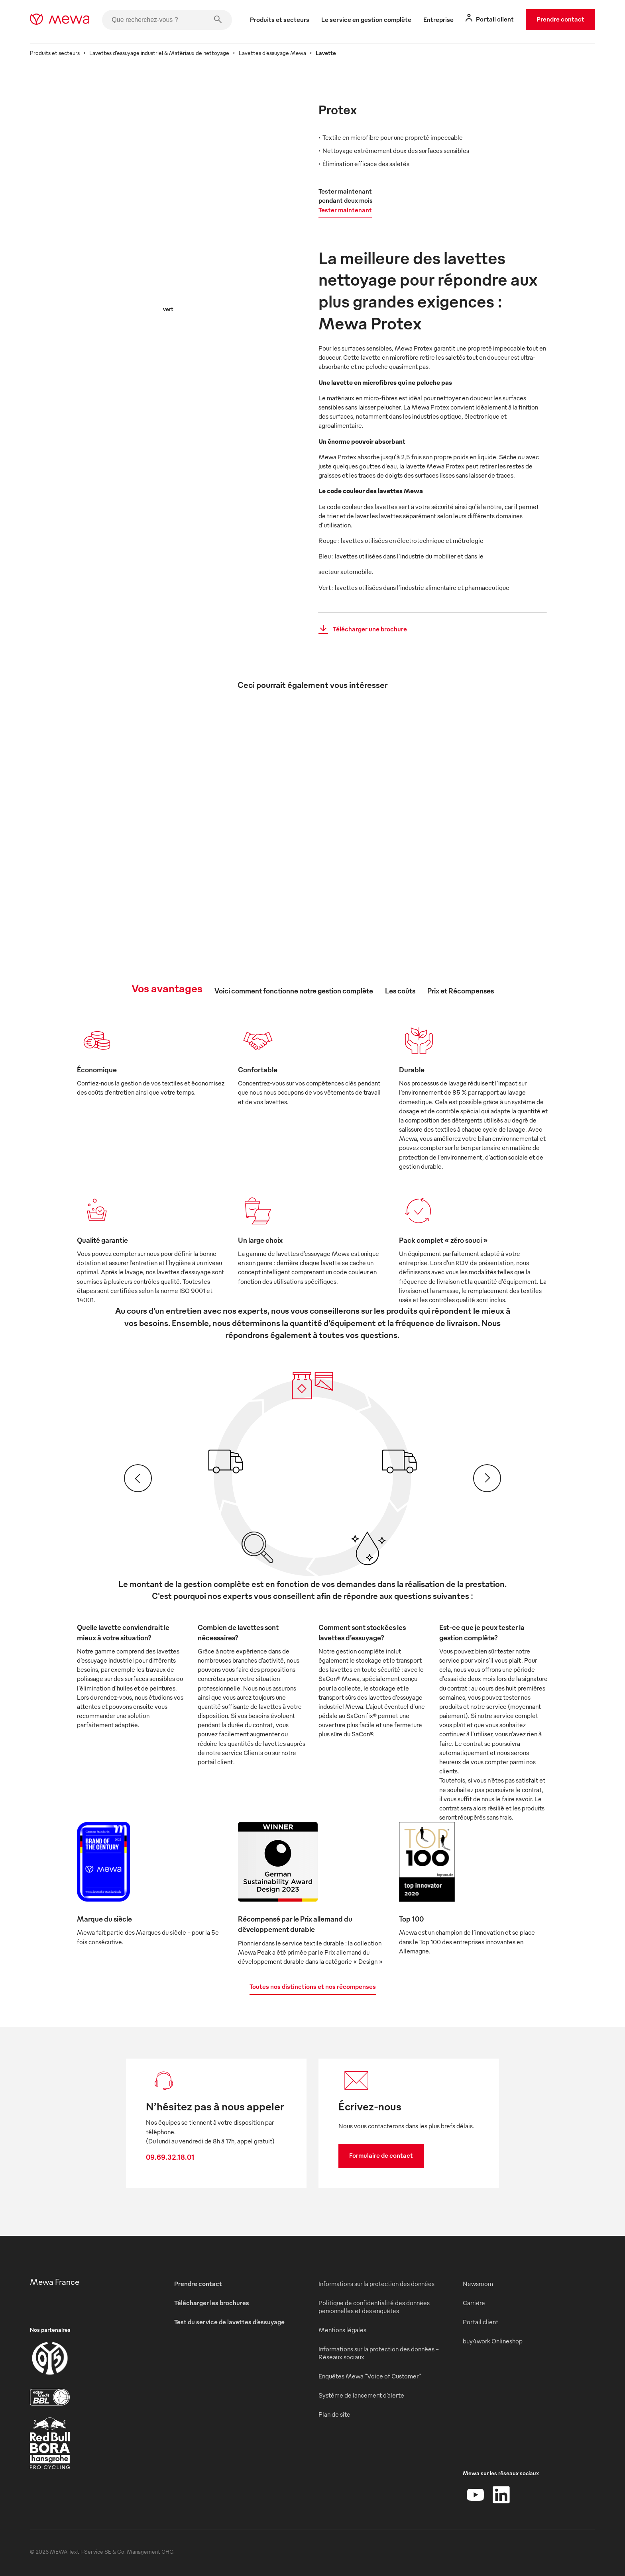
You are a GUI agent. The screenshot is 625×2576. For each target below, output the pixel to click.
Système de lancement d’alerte (361, 2395)
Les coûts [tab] (400, 990)
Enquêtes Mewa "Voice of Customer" (369, 2376)
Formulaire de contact (381, 2155)
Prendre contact (560, 19)
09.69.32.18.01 (170, 2156)
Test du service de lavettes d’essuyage (229, 2322)
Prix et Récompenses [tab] (460, 990)
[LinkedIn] (501, 2494)
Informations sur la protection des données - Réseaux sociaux (378, 2353)
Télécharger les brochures (211, 2303)
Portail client (480, 2322)
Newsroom (478, 2284)
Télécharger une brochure (360, 629)
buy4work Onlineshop (493, 2341)
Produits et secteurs (55, 52)
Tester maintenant (345, 210)
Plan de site (334, 2414)
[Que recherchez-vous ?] (167, 20)
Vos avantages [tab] (167, 988)
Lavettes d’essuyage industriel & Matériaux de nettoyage (159, 52)
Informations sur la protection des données (376, 2284)
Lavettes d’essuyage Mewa (272, 52)
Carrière (474, 2303)
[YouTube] (475, 2494)
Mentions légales (342, 2330)
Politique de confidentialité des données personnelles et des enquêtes (374, 2307)
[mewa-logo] (59, 20)
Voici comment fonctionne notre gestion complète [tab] (293, 990)
